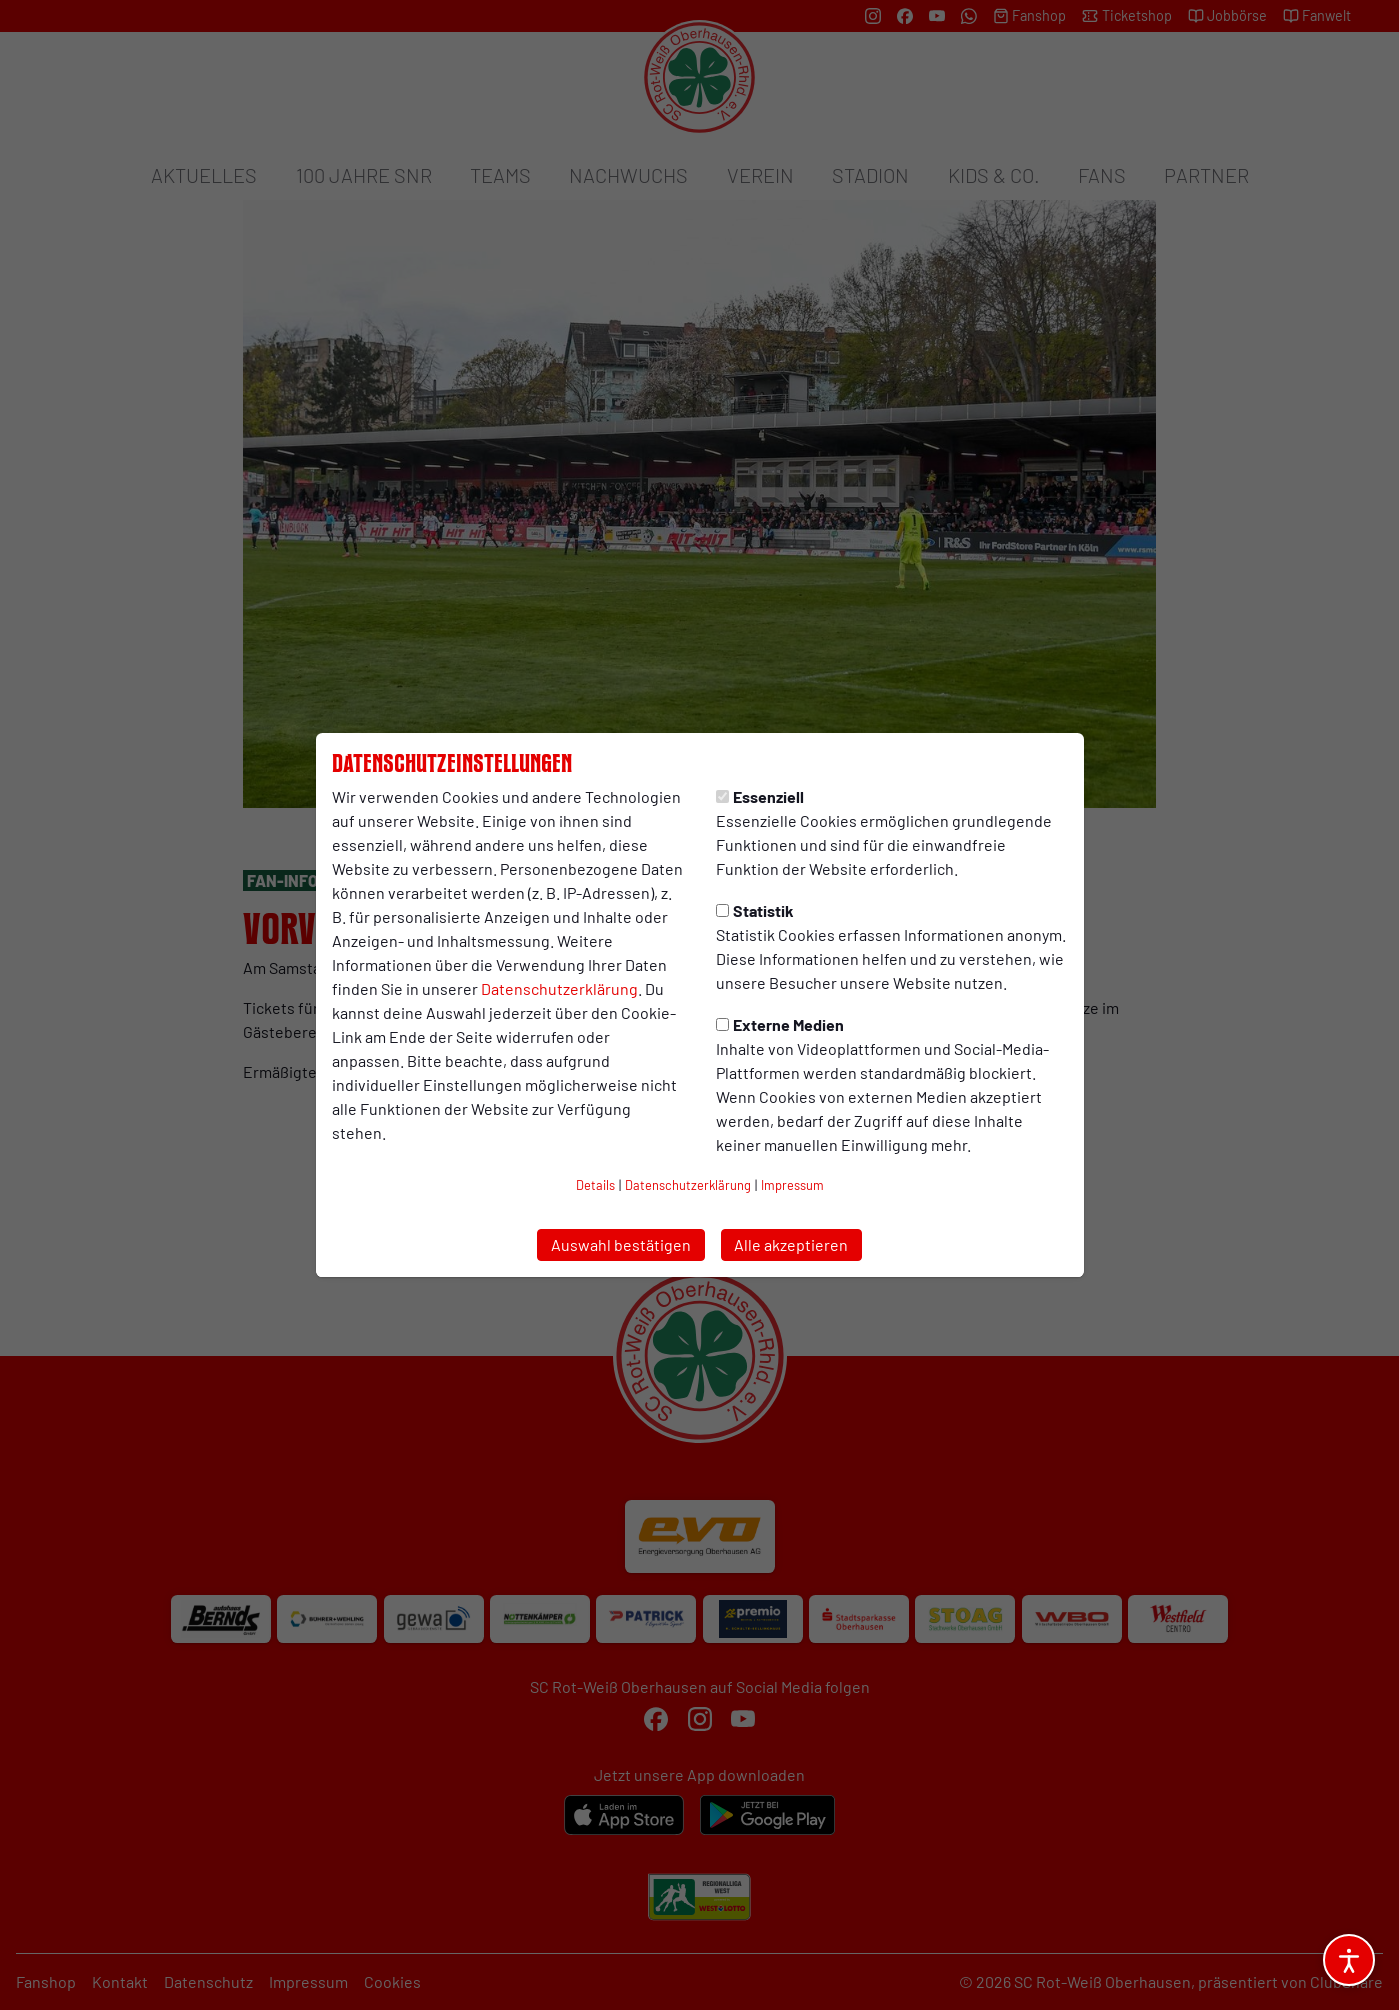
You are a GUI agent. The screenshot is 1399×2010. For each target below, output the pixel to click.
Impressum (792, 1185)
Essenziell (760, 796)
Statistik (755, 910)
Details (595, 1185)
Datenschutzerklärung (559, 988)
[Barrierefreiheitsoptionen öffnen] (1349, 1960)
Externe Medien (780, 1024)
